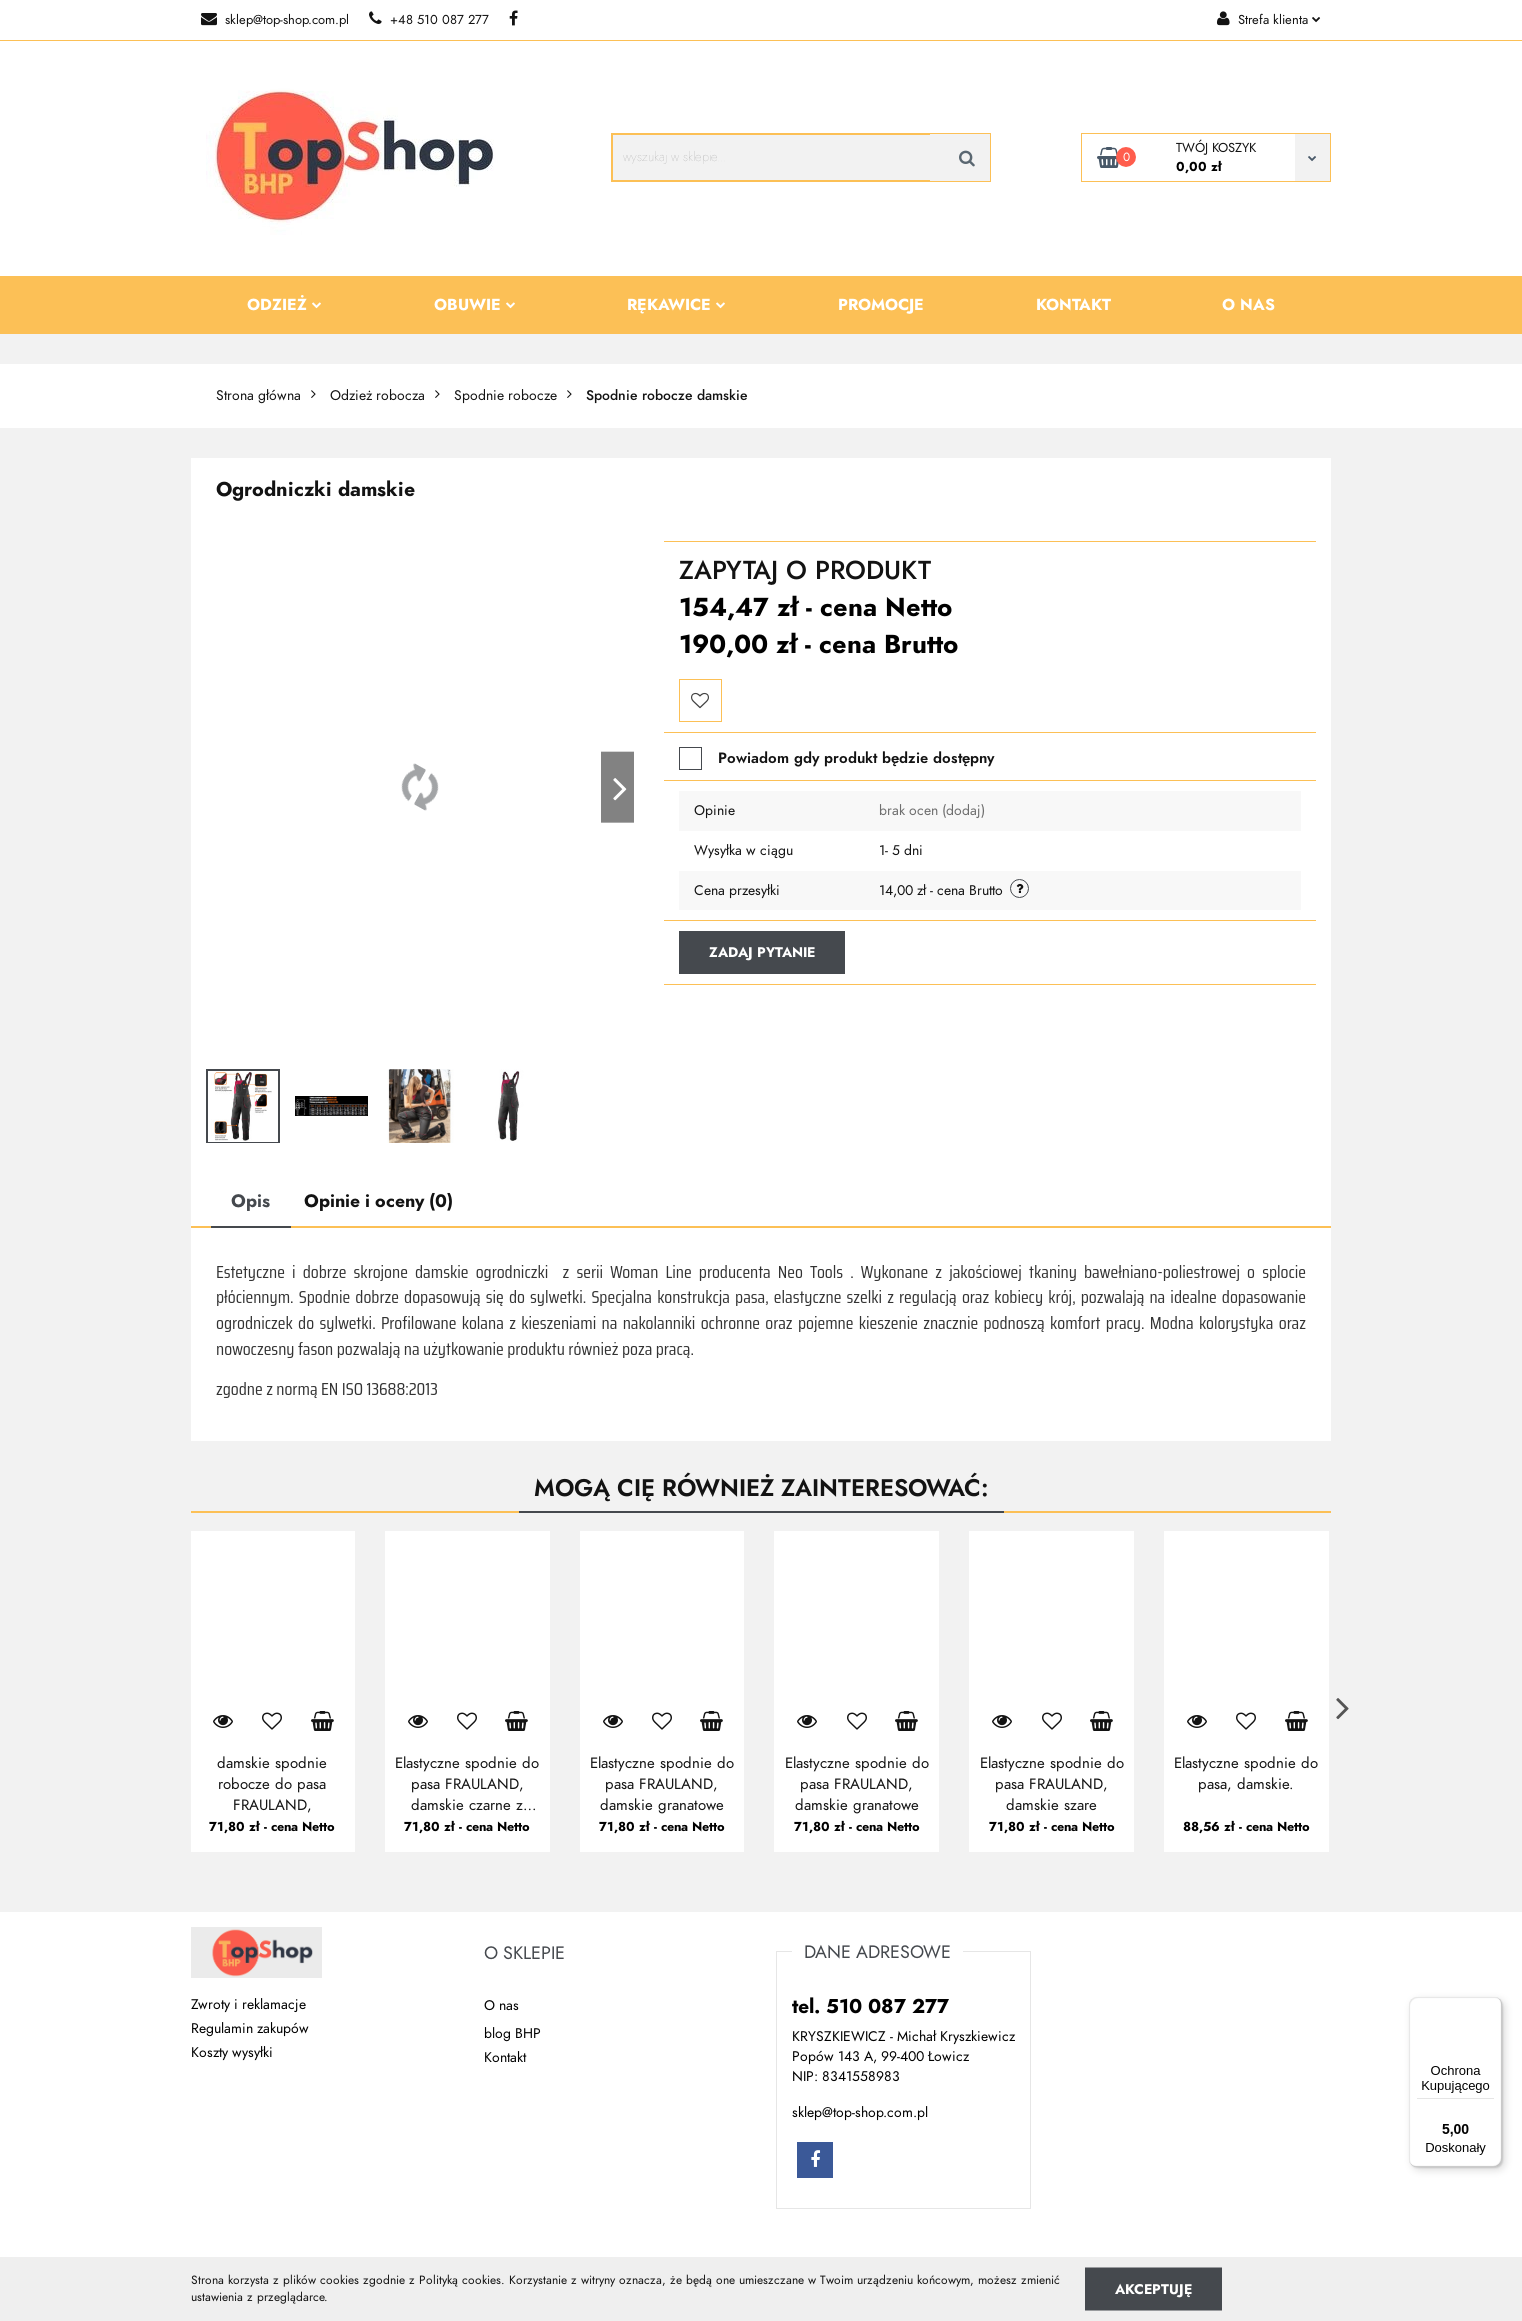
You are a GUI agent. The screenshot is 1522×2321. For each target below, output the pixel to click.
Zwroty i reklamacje (248, 2004)
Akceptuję (1153, 2288)
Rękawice (676, 305)
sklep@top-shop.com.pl (275, 20)
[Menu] (1490, 2009)
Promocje (881, 305)
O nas (1248, 305)
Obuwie (475, 305)
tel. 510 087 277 (870, 2006)
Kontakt (1073, 305)
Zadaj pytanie (762, 952)
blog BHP (512, 2033)
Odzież (284, 305)
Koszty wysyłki (232, 2052)
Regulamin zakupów (250, 2028)
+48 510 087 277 (429, 20)
